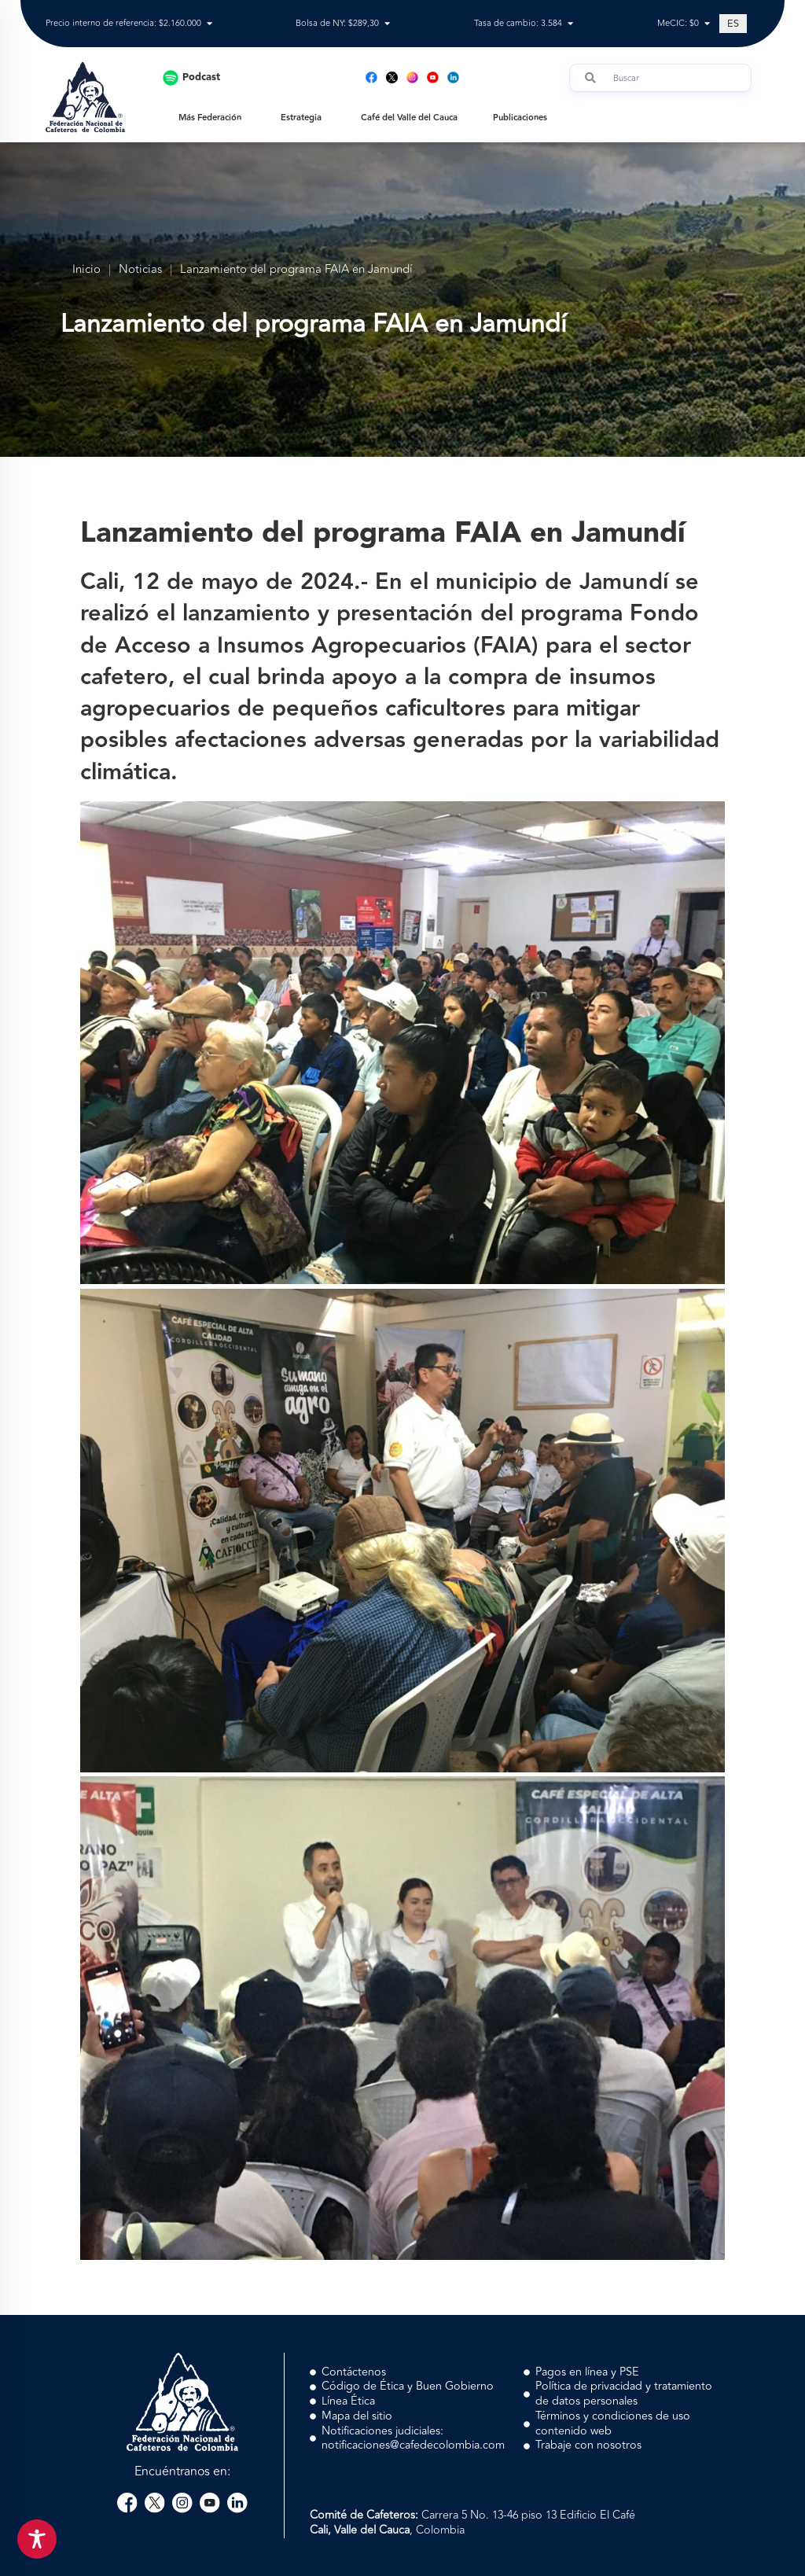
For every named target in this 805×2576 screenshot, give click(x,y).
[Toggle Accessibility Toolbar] (37, 2539)
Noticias (140, 270)
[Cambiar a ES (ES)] (733, 23)
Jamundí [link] (623, 582)
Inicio (86, 270)
